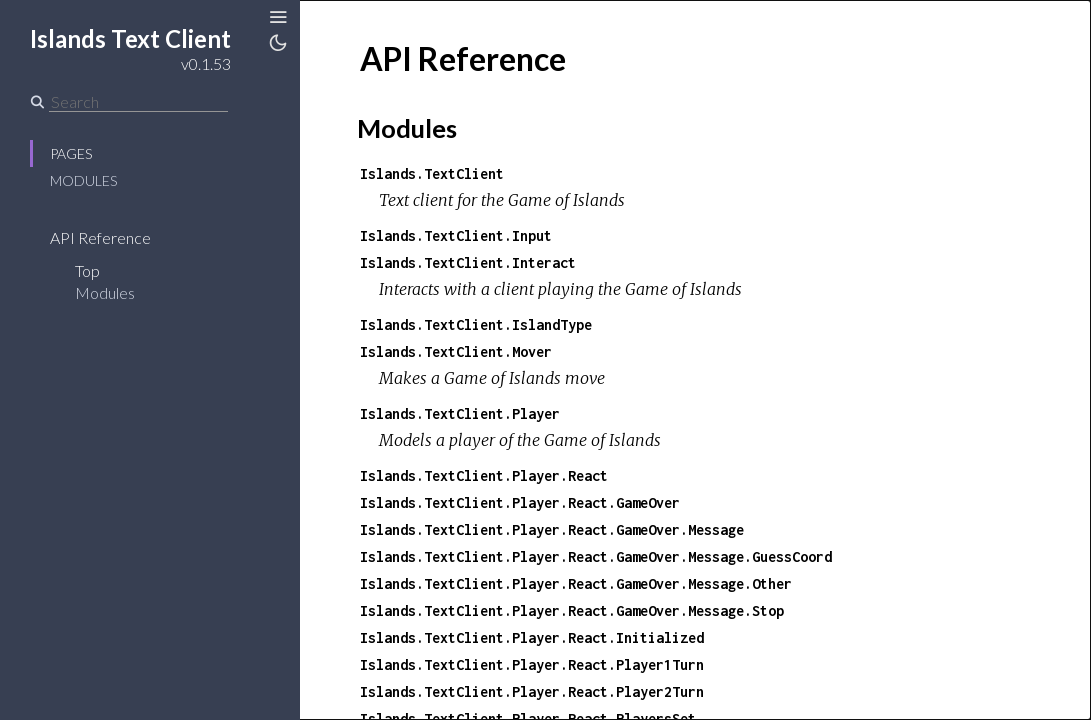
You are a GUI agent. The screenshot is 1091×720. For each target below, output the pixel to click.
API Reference (100, 237)
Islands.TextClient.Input (456, 235)
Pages (71, 153)
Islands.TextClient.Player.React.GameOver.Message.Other (576, 583)
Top (87, 270)
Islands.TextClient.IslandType (476, 324)
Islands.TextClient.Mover (456, 351)
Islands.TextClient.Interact (468, 262)
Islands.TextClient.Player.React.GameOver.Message (552, 529)
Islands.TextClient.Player (460, 413)
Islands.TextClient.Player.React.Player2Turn (532, 691)
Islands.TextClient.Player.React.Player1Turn (532, 664)
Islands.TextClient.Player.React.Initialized (532, 637)
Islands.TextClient (432, 173)
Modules (83, 180)
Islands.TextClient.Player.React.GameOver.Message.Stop (572, 610)
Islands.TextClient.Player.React (484, 475)
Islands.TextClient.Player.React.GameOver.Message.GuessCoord (596, 556)
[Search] (138, 102)
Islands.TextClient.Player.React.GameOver (520, 502)
